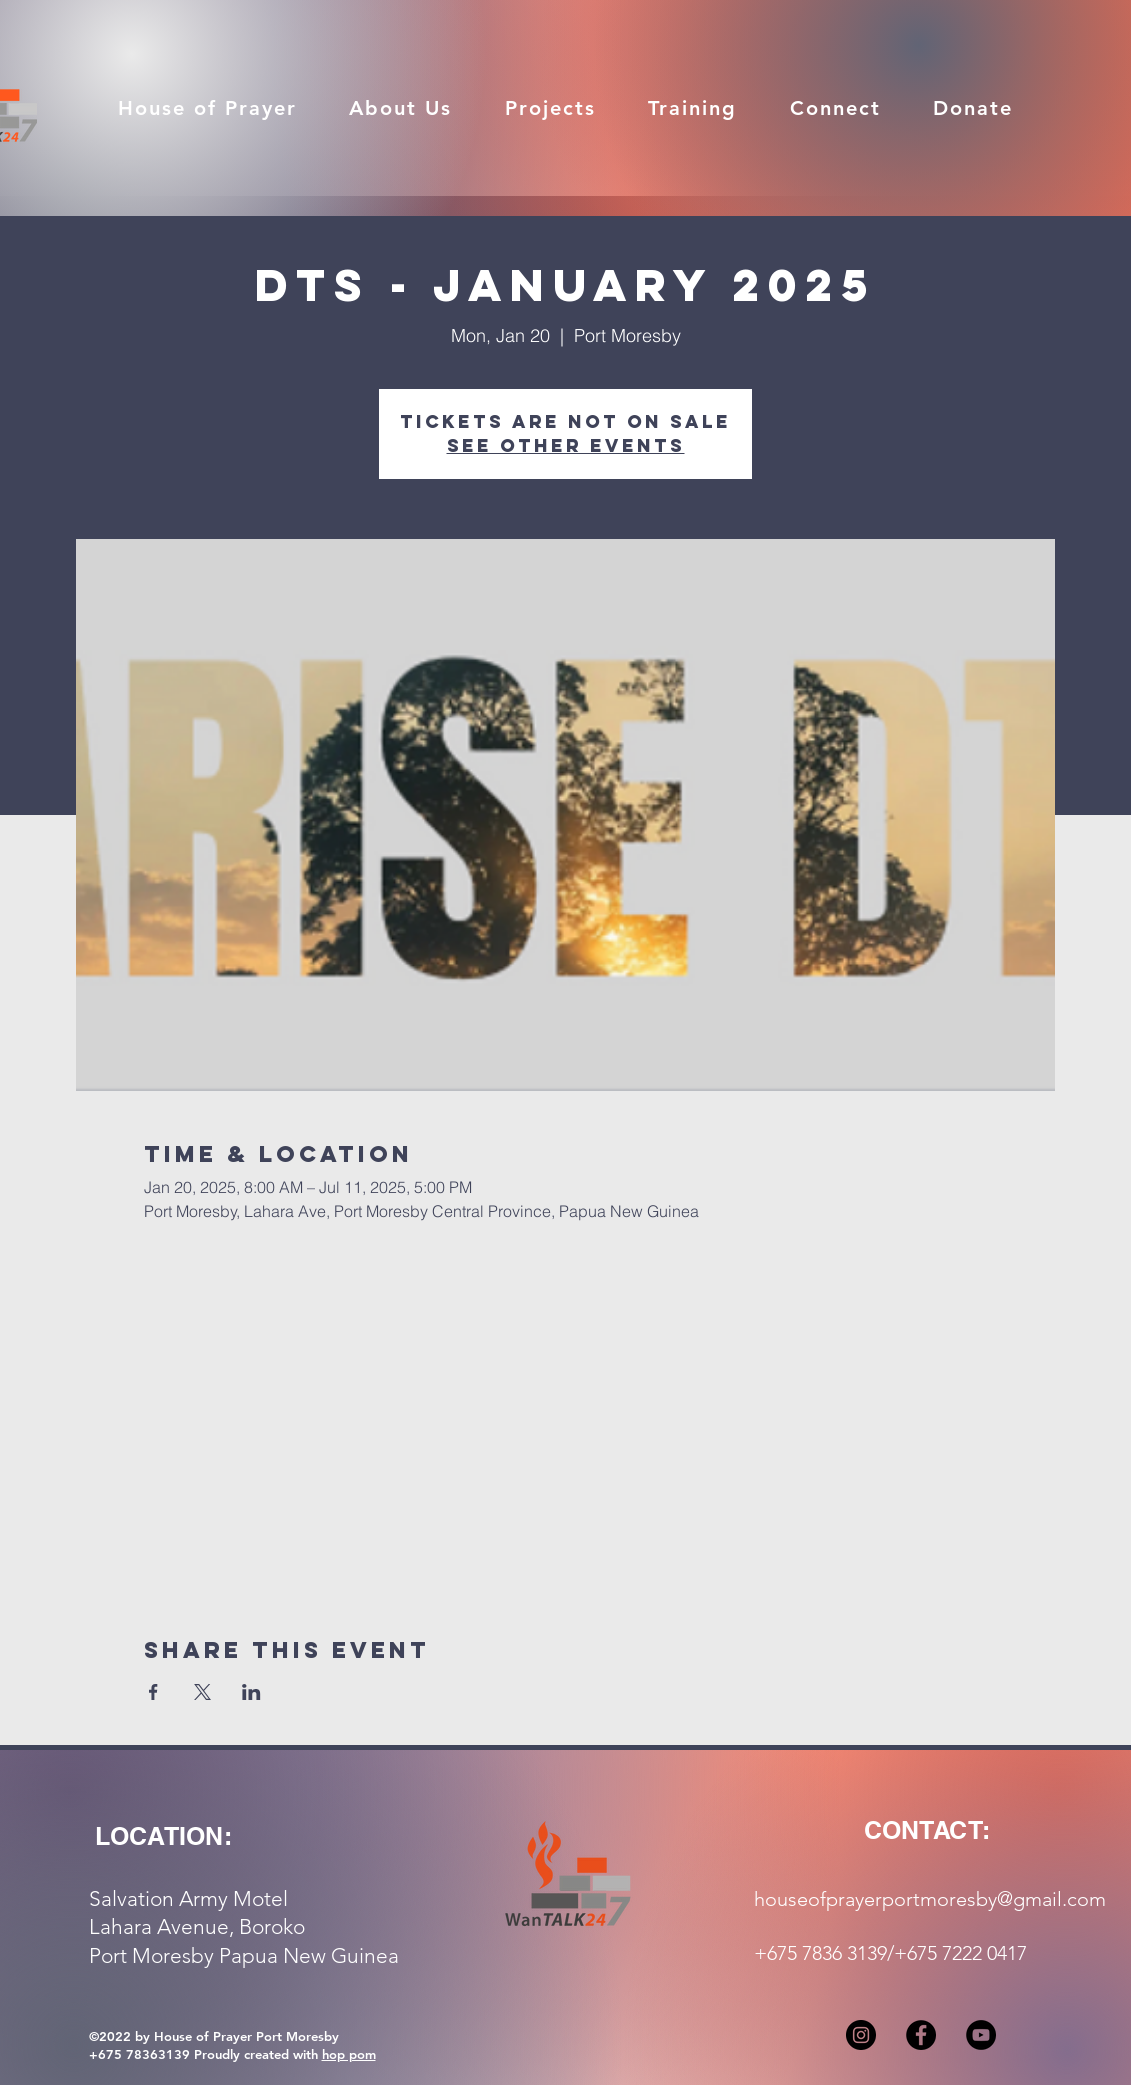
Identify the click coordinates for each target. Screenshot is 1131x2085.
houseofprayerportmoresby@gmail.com (930, 1899)
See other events (566, 445)
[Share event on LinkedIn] (251, 1692)
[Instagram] (861, 2035)
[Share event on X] (202, 1692)
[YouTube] (981, 2035)
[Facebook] (921, 2035)
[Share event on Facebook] (153, 1692)
